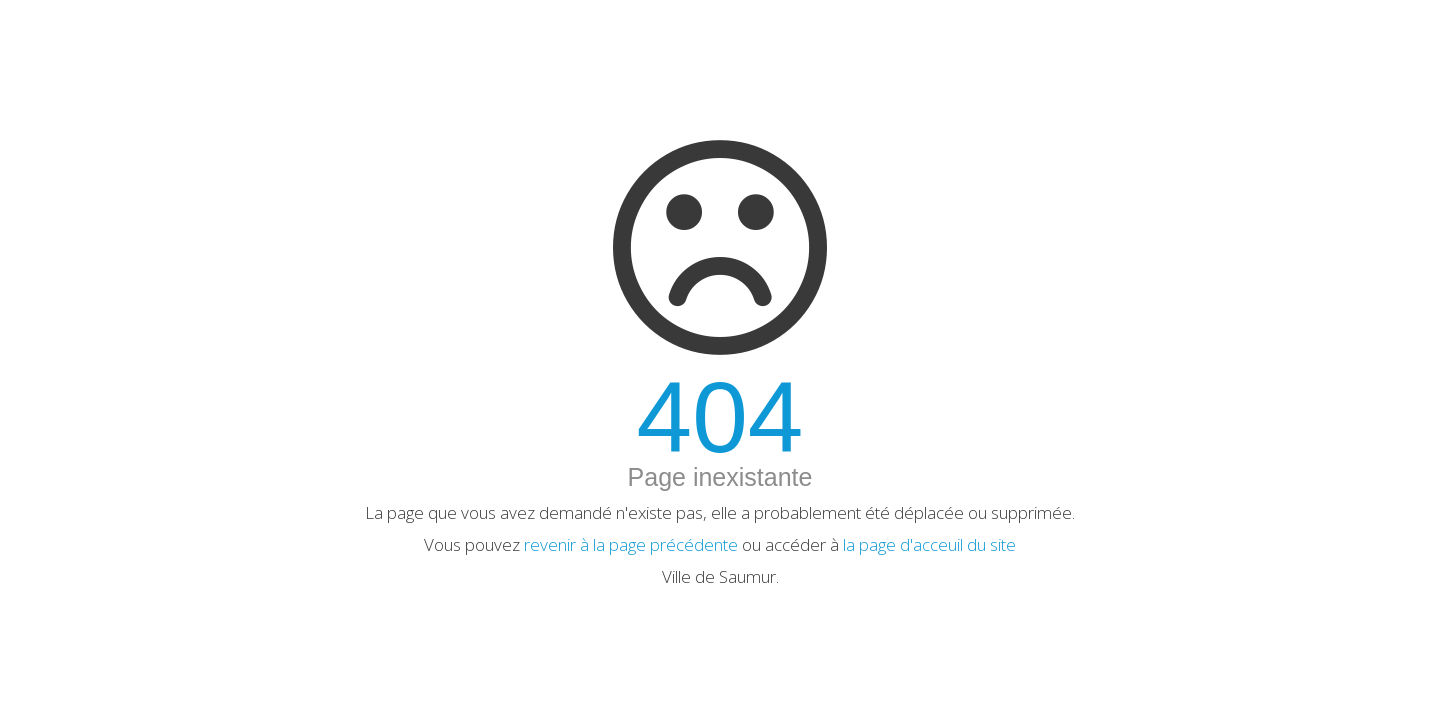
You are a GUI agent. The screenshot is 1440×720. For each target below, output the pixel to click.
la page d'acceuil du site (929, 544)
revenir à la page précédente (631, 544)
